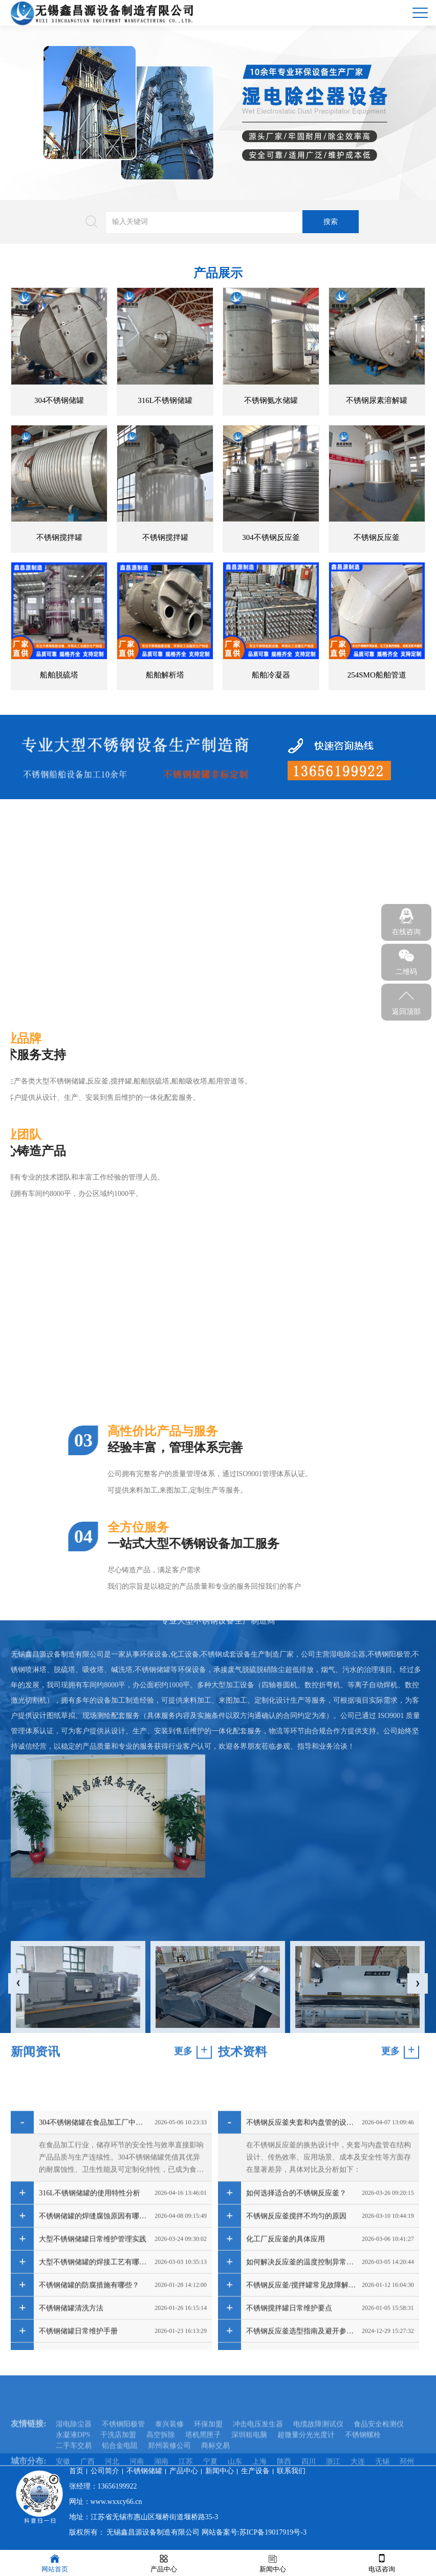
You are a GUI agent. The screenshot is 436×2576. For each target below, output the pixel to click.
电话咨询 (381, 2562)
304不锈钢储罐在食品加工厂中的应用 (94, 2319)
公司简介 (105, 2471)
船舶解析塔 (165, 675)
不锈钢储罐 (144, 2471)
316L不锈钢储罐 (165, 400)
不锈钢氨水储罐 (271, 400)
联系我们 (291, 2471)
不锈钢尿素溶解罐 (376, 400)
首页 (76, 2471)
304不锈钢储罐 (59, 400)
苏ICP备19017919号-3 (273, 2532)
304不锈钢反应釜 (271, 537)
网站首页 (54, 2562)
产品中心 (183, 2471)
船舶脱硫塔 (59, 675)
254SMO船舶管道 (376, 675)
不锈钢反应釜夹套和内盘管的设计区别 (301, 2319)
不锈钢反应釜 (377, 537)
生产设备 (255, 2471)
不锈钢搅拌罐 (59, 537)
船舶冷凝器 (271, 675)
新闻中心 (219, 2471)
